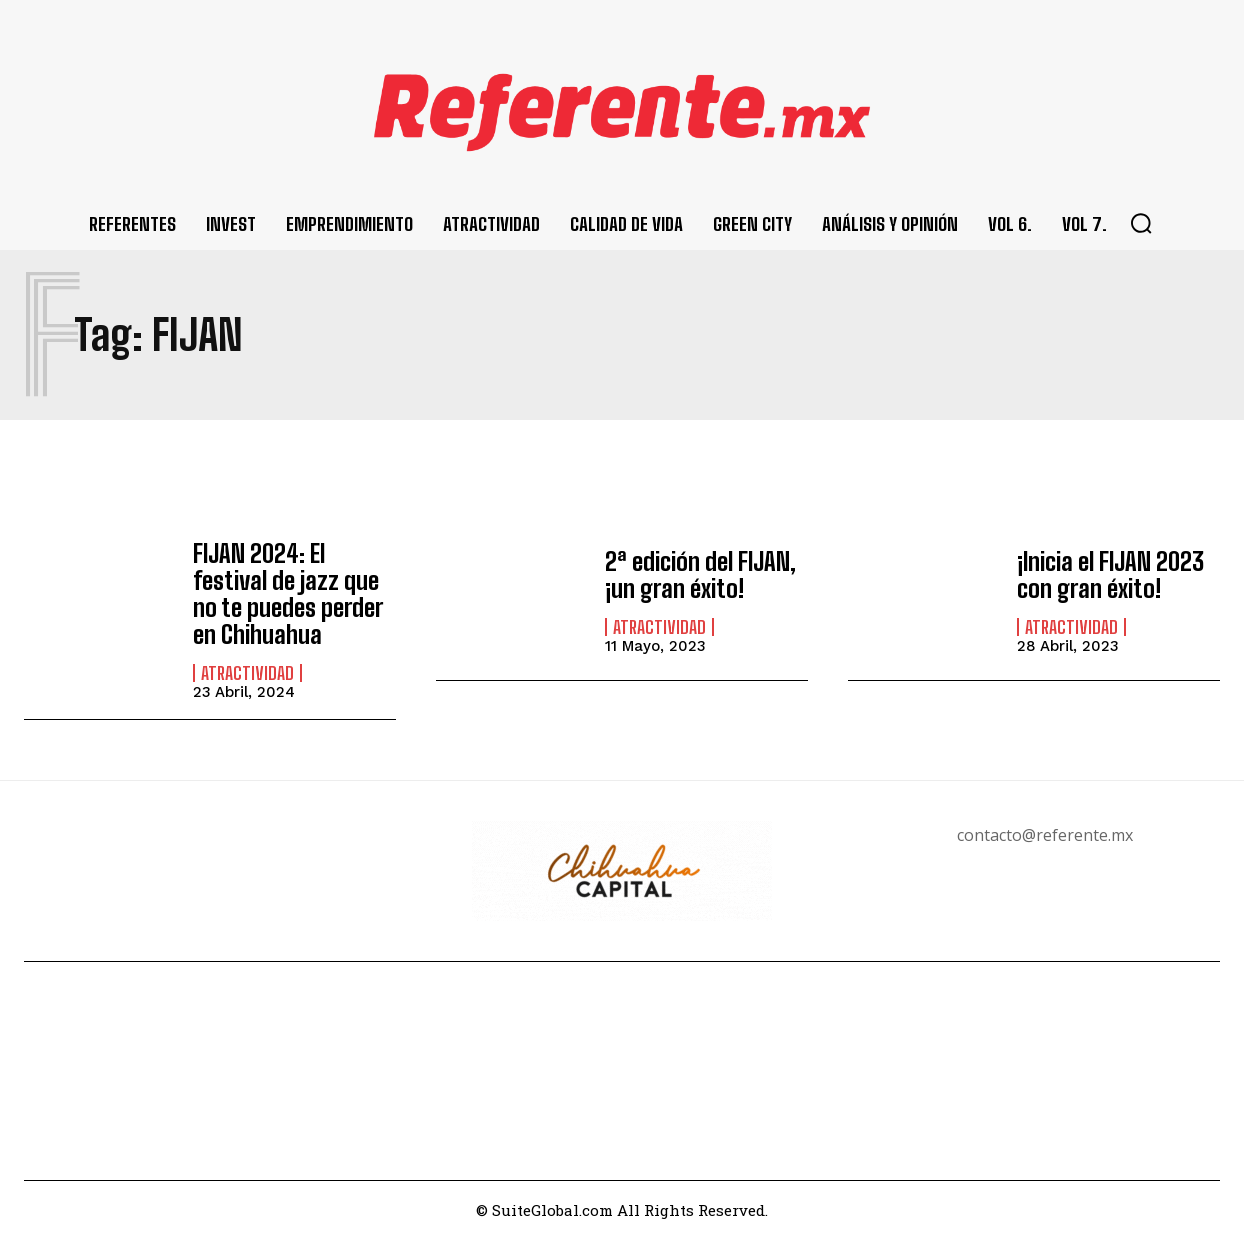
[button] (1141, 223)
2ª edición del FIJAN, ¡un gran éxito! (700, 575)
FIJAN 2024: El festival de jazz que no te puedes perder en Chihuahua (287, 593)
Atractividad (247, 671)
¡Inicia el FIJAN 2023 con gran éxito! (1110, 575)
